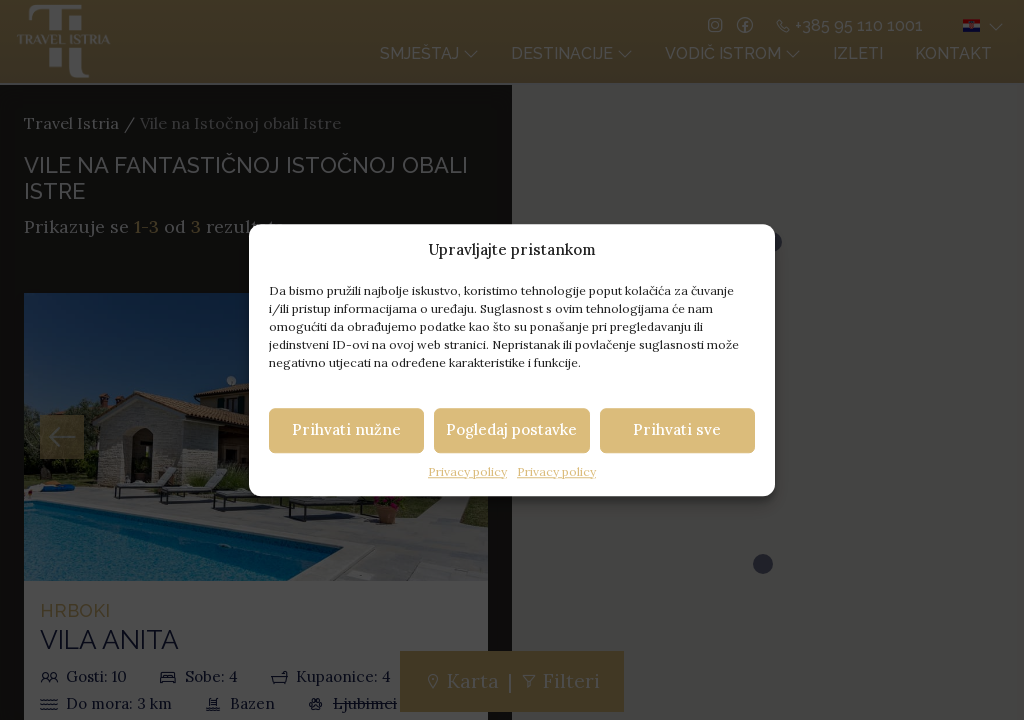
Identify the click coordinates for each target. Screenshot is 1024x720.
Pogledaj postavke (511, 429)
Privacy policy (467, 471)
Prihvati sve (677, 429)
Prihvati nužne (346, 429)
